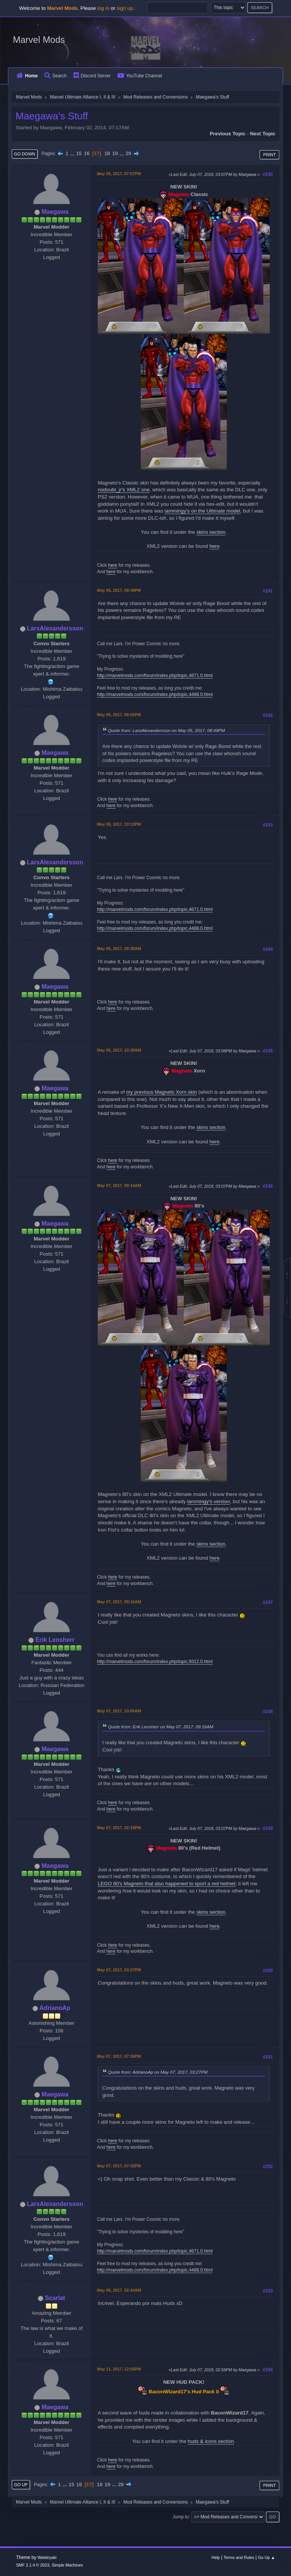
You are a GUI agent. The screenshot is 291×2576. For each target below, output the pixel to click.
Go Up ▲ (266, 2557)
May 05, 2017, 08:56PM (119, 714)
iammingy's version (208, 1501)
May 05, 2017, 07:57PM (119, 173)
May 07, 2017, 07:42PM (119, 2166)
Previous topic (228, 133)
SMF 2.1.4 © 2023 (32, 2565)
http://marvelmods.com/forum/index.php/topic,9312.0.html (155, 1661)
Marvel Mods (39, 39)
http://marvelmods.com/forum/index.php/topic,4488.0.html (155, 694)
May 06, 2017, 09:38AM (119, 948)
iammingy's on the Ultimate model (202, 511)
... (73, 153)
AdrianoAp (54, 2008)
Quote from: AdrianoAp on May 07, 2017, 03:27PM (158, 2072)
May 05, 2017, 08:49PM (119, 590)
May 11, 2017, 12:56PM (119, 2369)
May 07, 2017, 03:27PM (119, 1970)
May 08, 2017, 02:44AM (119, 2290)
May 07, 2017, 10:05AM (119, 1711)
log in (103, 8)
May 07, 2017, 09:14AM (119, 1185)
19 (115, 153)
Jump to (180, 2517)
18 (107, 153)
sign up (125, 8)
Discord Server (92, 75)
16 (86, 153)
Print (269, 154)
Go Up (21, 2484)
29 (128, 153)
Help (215, 2557)
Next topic (262, 133)
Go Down (24, 154)
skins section (210, 532)
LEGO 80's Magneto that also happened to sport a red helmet (166, 1883)
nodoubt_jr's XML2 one (124, 489)
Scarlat (55, 2298)
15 (79, 153)
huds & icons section (211, 2441)
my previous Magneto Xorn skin (161, 1092)
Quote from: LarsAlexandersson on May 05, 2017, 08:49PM (166, 730)
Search (55, 75)
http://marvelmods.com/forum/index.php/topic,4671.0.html (155, 675)
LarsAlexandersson (55, 628)
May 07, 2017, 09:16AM (119, 1601)
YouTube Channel (139, 75)
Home (27, 75)
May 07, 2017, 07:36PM (119, 2056)
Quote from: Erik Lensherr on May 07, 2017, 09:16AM (160, 1726)
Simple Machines (67, 2565)
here (215, 546)
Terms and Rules (239, 2557)
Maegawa (55, 212)
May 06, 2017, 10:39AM (119, 1050)
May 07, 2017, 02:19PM (119, 1827)
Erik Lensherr (55, 1640)
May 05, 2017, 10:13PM (119, 824)
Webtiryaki (47, 2557)
